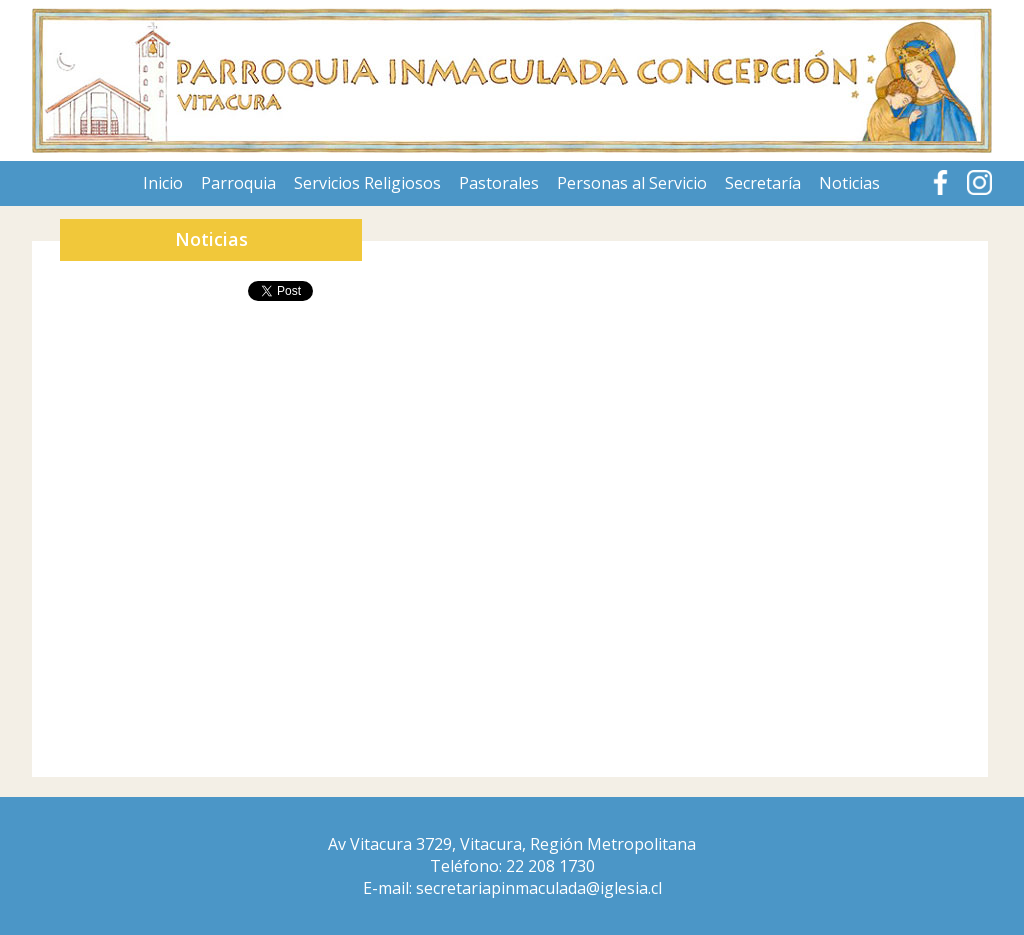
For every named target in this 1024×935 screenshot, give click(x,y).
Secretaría (763, 183)
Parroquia (238, 183)
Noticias (849, 183)
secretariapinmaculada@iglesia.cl (539, 888)
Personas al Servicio (632, 183)
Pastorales (499, 183)
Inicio (163, 183)
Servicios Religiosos (367, 183)
